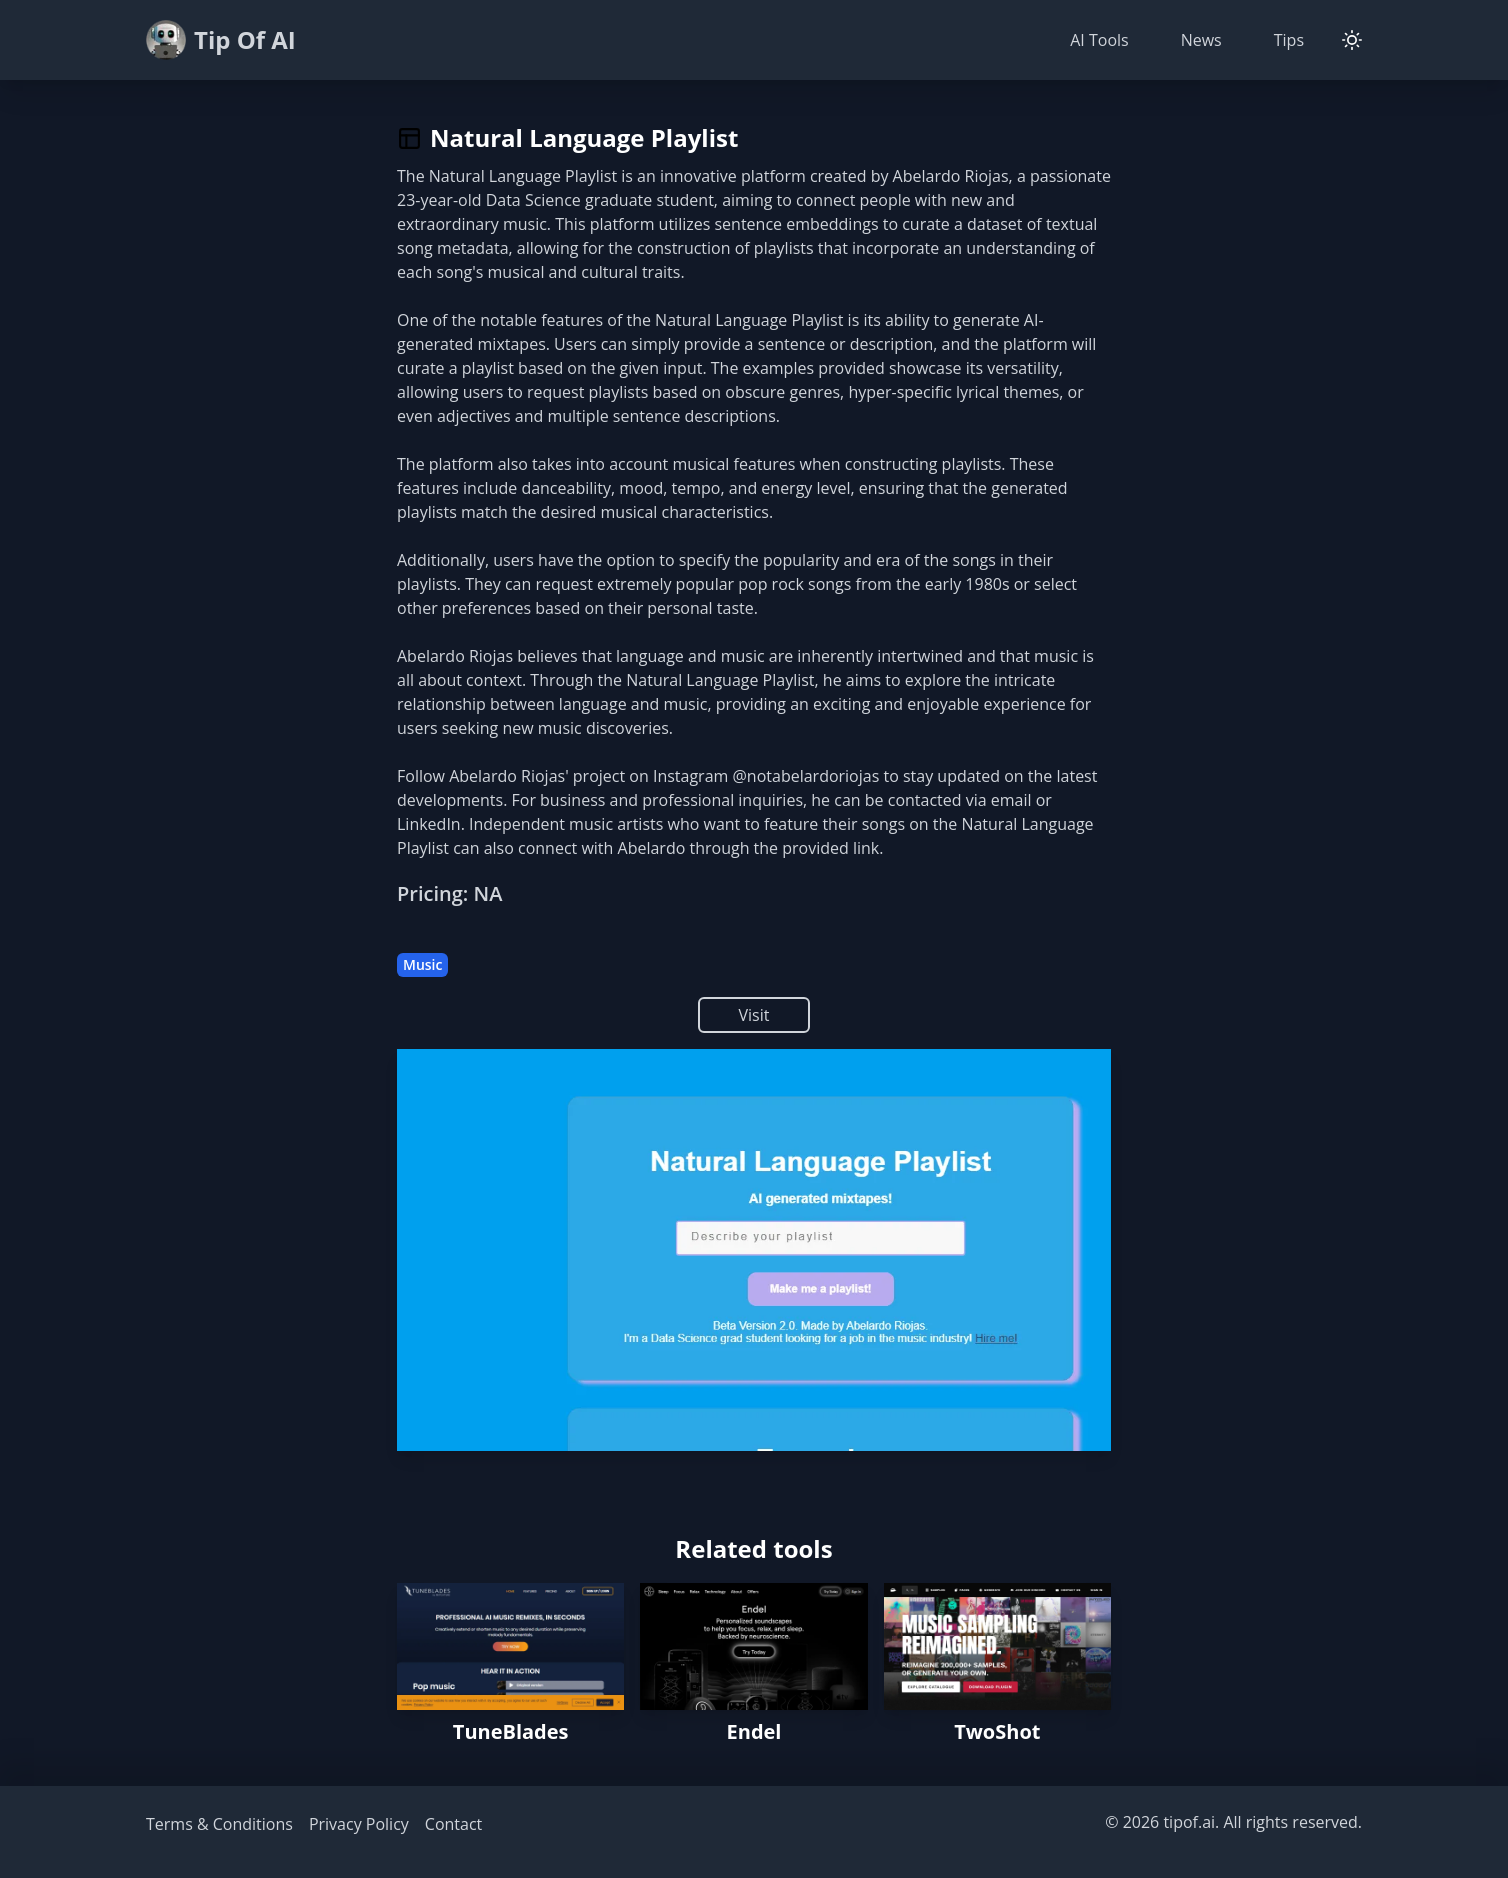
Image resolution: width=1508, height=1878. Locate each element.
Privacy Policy (359, 1824)
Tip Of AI (221, 40)
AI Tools (1099, 40)
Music (422, 964)
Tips (1289, 40)
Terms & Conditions (219, 1824)
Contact (453, 1824)
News (1201, 40)
